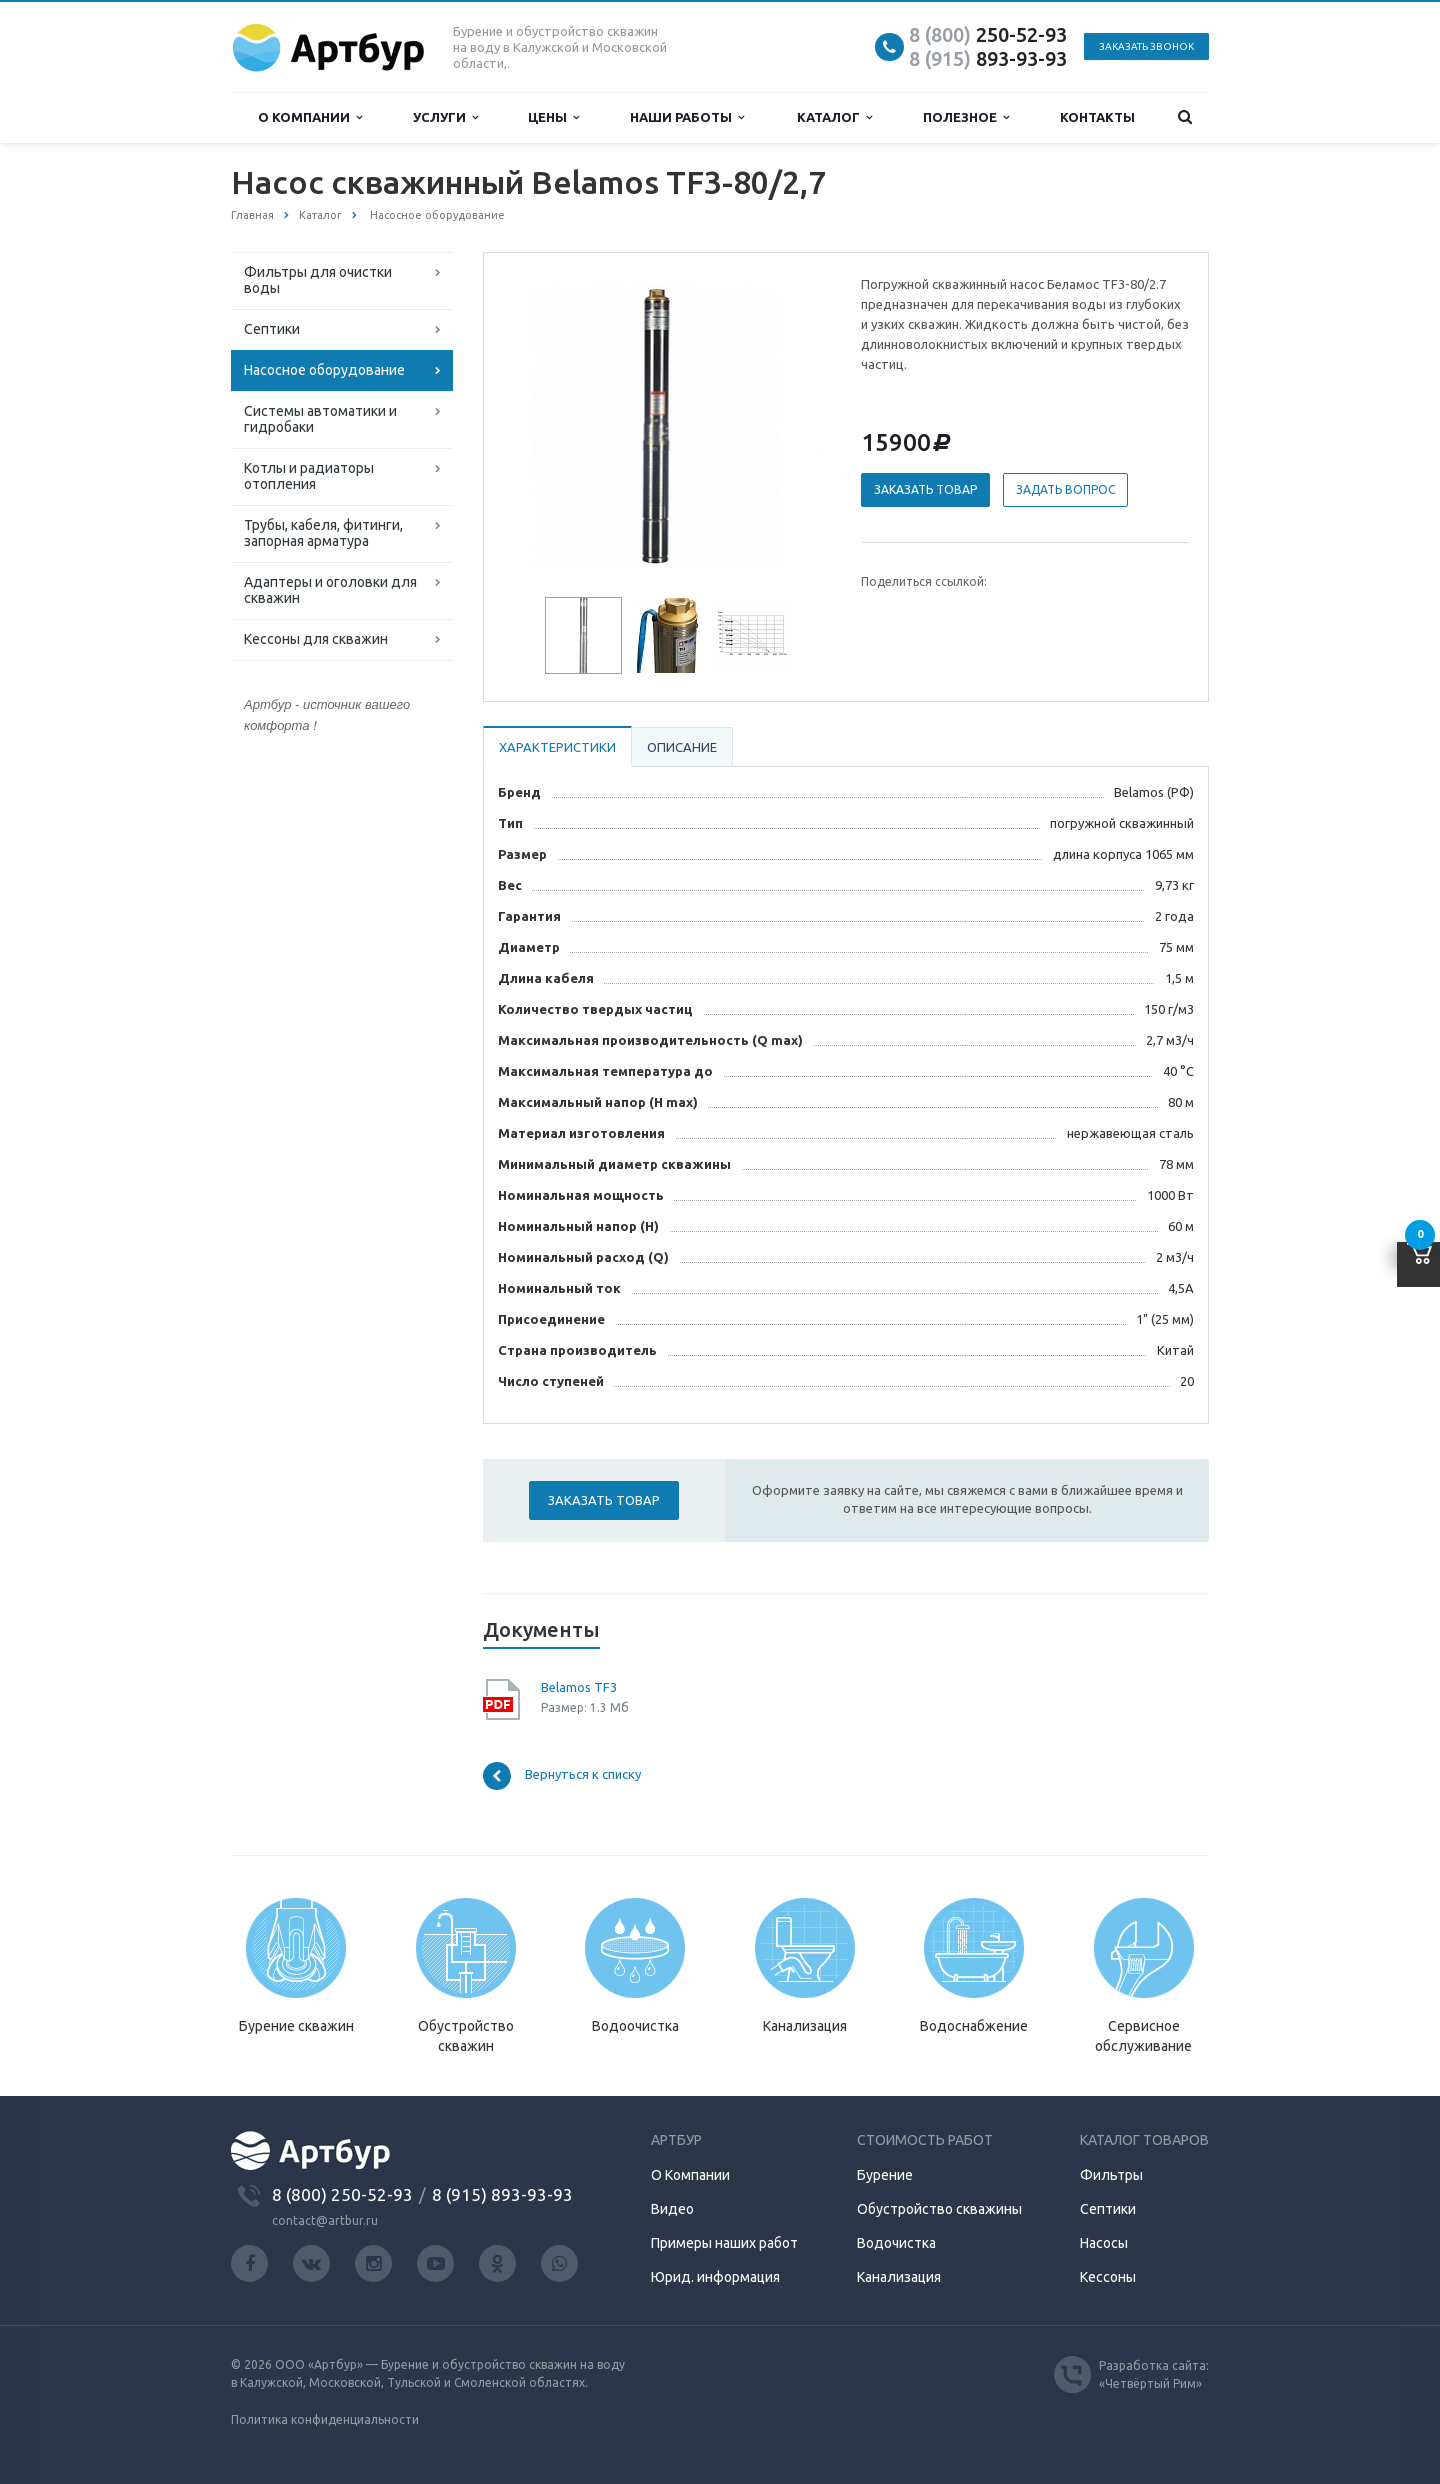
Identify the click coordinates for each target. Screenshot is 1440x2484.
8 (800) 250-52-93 (342, 2194)
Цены (553, 117)
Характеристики (557, 747)
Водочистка (896, 2243)
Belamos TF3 (579, 1687)
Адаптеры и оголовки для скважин (330, 590)
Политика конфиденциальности (325, 2419)
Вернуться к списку (562, 1776)
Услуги (445, 117)
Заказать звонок (1146, 46)
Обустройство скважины (939, 2209)
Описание (682, 747)
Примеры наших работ (724, 2243)
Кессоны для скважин (316, 639)
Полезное (966, 117)
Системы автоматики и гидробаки (320, 419)
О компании (310, 117)
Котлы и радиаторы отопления (309, 476)
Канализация (899, 2277)
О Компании (690, 2175)
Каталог (834, 117)
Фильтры (1111, 2175)
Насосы (1104, 2243)
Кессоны (1108, 2277)
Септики (272, 329)
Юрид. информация (715, 2277)
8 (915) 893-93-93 (502, 2194)
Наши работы (687, 117)
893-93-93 (988, 58)
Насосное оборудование (324, 370)
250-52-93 (988, 34)
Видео (672, 2209)
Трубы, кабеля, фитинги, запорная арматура (323, 533)
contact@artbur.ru (325, 2220)
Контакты (1097, 117)
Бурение (885, 2175)
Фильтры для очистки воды (318, 280)
